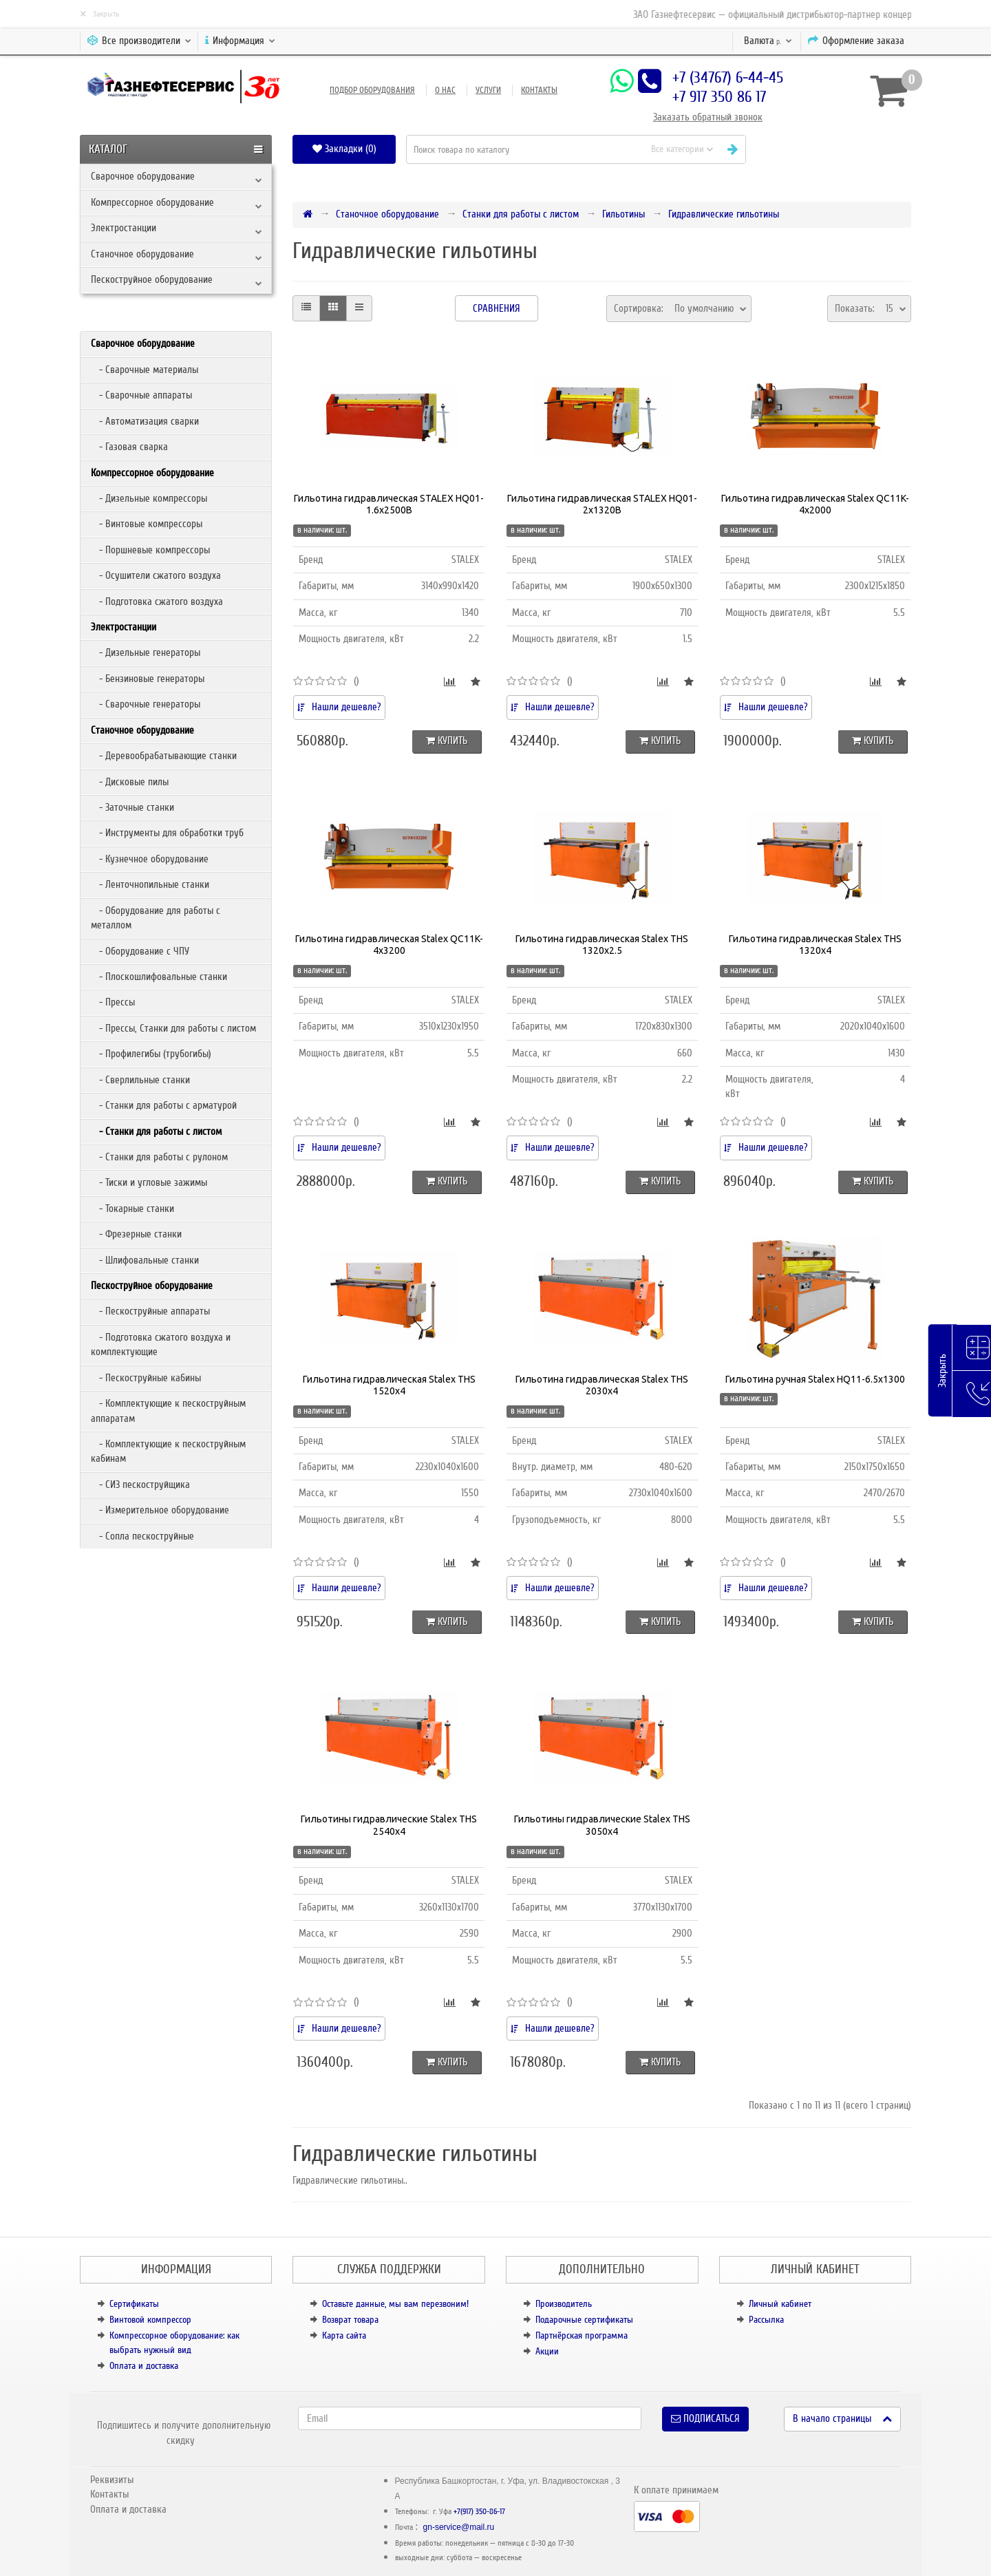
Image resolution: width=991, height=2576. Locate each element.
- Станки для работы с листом (156, 1131)
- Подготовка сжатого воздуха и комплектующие (161, 1344)
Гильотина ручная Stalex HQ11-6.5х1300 (815, 1379)
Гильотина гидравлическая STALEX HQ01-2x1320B (602, 504)
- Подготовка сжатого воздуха (157, 601)
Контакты (539, 90)
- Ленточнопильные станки (150, 884)
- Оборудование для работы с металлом (155, 917)
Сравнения (496, 308)
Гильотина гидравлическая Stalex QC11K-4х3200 (389, 945)
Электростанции (123, 228)
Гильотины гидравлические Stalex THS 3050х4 (602, 1825)
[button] (833, 149)
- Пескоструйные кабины (146, 1378)
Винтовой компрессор (150, 2319)
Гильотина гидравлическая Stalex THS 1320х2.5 (601, 945)
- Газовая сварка (129, 446)
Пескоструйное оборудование (152, 279)
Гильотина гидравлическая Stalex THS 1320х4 (815, 945)
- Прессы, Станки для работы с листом (173, 1028)
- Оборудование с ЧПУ (140, 951)
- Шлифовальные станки (145, 1260)
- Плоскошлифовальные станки (159, 976)
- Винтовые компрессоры (146, 524)
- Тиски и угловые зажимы (149, 1182)
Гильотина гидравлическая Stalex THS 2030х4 (601, 1385)
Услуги (488, 90)
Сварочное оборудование (143, 176)
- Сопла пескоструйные (142, 1536)
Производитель (563, 2304)
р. (768, 40)
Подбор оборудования (372, 90)
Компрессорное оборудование (152, 202)
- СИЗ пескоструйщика (140, 1484)
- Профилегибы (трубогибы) (151, 1053)
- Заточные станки (132, 807)
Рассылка (766, 2319)
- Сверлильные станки (140, 1080)
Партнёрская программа (581, 2335)
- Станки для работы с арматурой (164, 1105)
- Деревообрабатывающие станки (164, 755)
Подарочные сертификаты (584, 2319)
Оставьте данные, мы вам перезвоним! (395, 2304)
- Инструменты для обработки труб (167, 833)
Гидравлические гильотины (723, 214)
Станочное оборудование (142, 254)
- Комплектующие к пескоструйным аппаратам (168, 1410)
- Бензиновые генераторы (147, 678)
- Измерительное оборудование (160, 1510)
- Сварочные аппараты (141, 395)
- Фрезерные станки (136, 1234)
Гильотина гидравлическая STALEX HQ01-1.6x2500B (389, 504)
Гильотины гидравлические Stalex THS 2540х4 (389, 1825)
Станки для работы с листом (520, 214)
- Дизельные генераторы (145, 652)
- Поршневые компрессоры (150, 550)
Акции (547, 2351)
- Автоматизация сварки (145, 421)
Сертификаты (134, 2304)
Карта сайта (344, 2335)
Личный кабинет (780, 2304)
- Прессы (113, 1002)
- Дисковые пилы (130, 782)
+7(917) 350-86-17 (479, 2511)
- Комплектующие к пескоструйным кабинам (168, 1451)
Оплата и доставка (143, 2366)
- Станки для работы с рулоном (159, 1157)
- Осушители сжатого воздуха (156, 575)
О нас (445, 90)
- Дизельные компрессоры (149, 498)
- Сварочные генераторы (145, 704)
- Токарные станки (132, 1208)
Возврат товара (350, 2319)
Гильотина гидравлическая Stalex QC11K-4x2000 (815, 504)
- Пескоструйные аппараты (150, 1311)
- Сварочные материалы (144, 369)
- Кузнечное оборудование (150, 859)
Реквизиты (112, 2479)
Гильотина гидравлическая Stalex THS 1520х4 (389, 1385)
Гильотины (623, 214)
